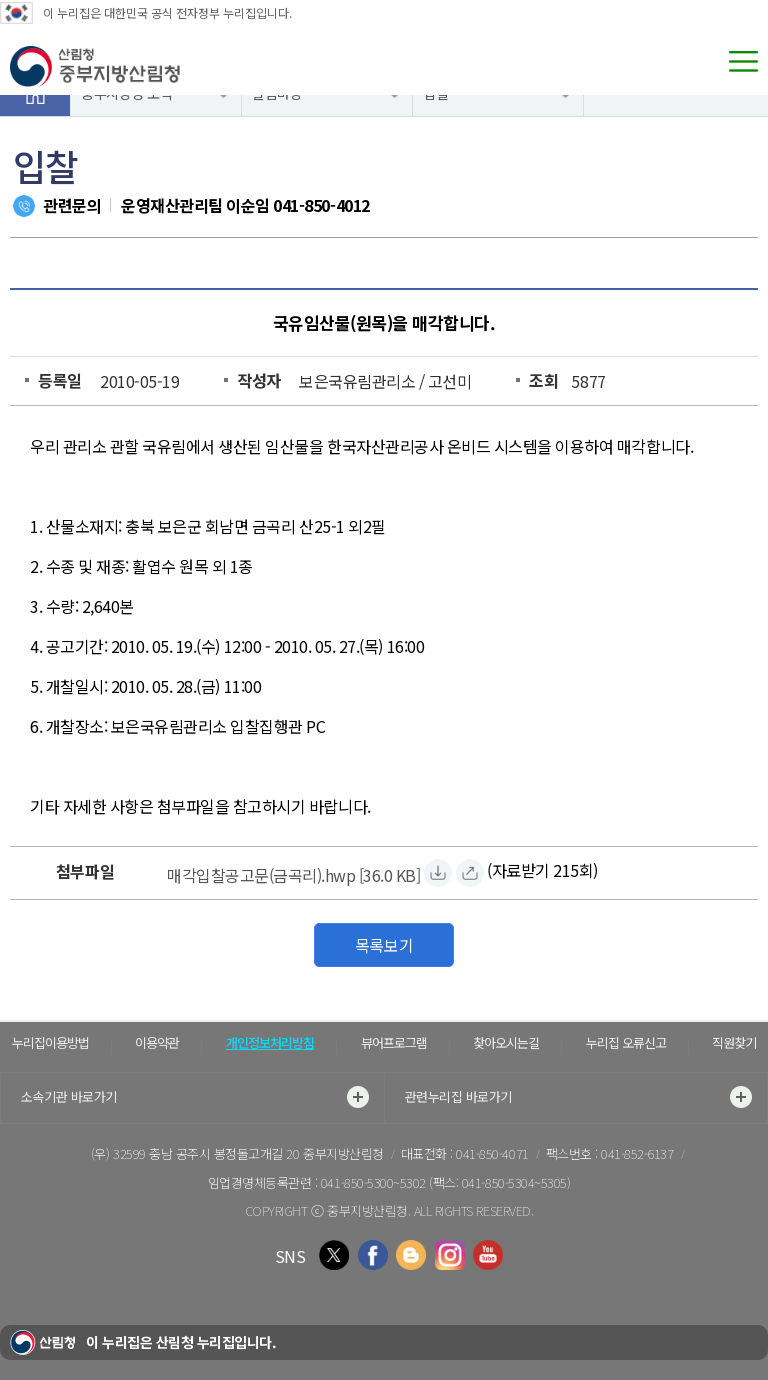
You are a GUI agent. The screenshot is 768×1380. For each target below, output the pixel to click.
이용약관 (157, 1042)
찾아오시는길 (506, 1042)
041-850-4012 (321, 205)
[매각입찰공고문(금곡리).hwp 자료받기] (294, 872)
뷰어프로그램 (394, 1042)
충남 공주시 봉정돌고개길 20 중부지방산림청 (266, 1153)
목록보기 (384, 945)
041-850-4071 (492, 1153)
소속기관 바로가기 (195, 1097)
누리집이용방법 (50, 1042)
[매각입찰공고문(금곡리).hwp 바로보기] (470, 873)
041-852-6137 (637, 1153)
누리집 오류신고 (626, 1042)
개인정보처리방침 (270, 1042)
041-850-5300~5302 (373, 1182)
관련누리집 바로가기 (579, 1097)
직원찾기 (734, 1042)
